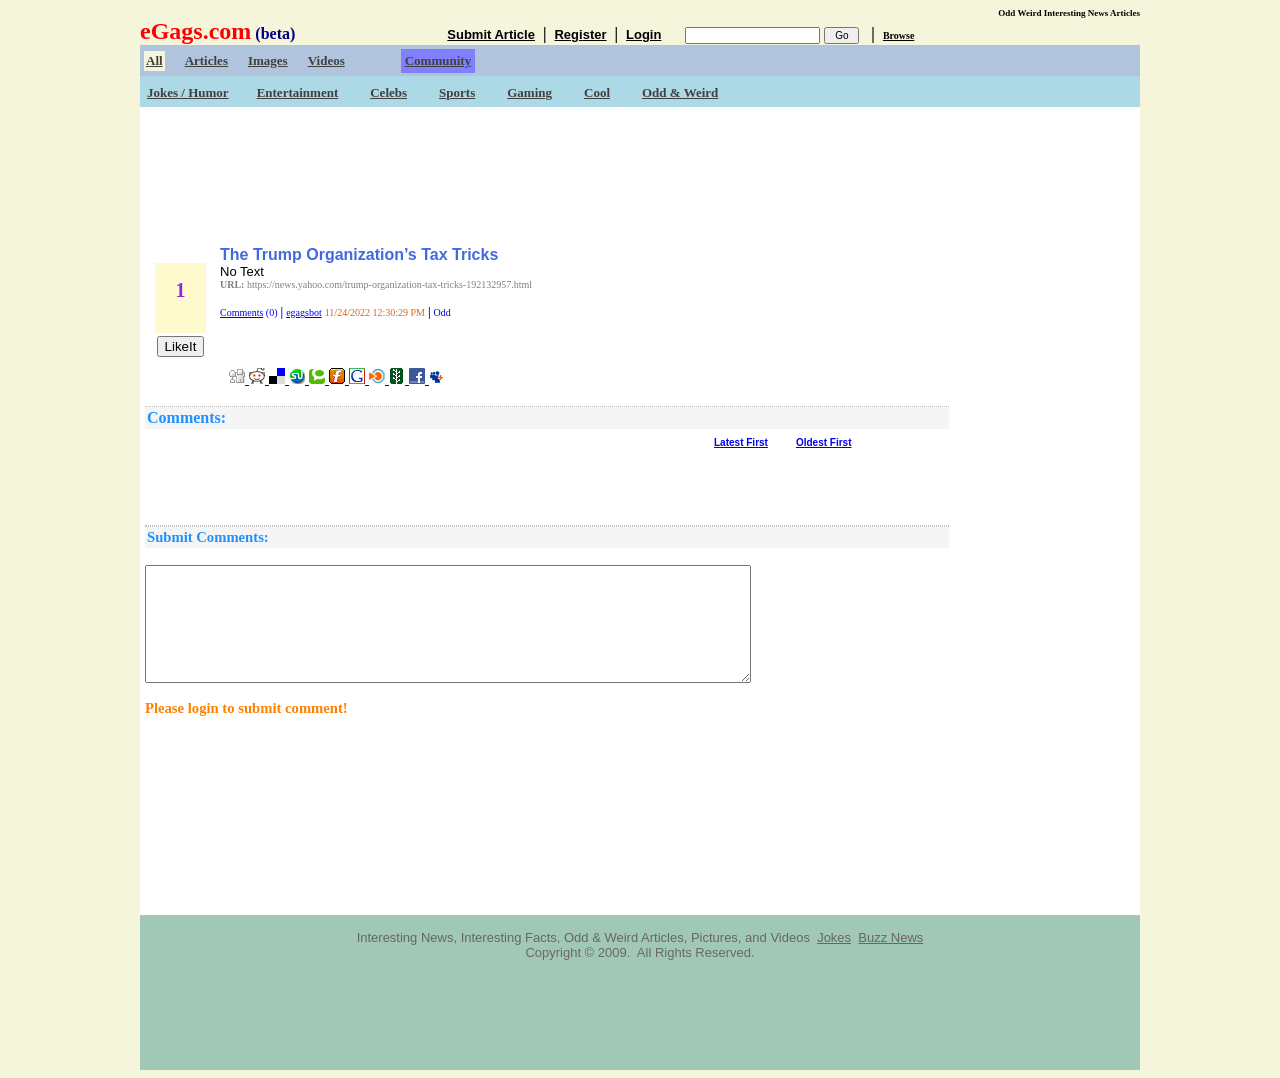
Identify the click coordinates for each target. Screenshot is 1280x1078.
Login (643, 34)
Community (438, 60)
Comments (241, 312)
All (154, 60)
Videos (326, 60)
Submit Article (491, 34)
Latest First (741, 442)
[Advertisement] (640, 170)
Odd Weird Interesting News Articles (1069, 13)
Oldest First (824, 442)
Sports (457, 92)
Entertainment (298, 92)
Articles (206, 60)
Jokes (834, 937)
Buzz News (890, 937)
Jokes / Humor (188, 92)
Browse (898, 35)
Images (268, 60)
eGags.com (195, 31)
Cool (597, 92)
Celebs (388, 92)
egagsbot (304, 312)
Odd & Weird (680, 92)
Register (580, 34)
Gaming (529, 92)
